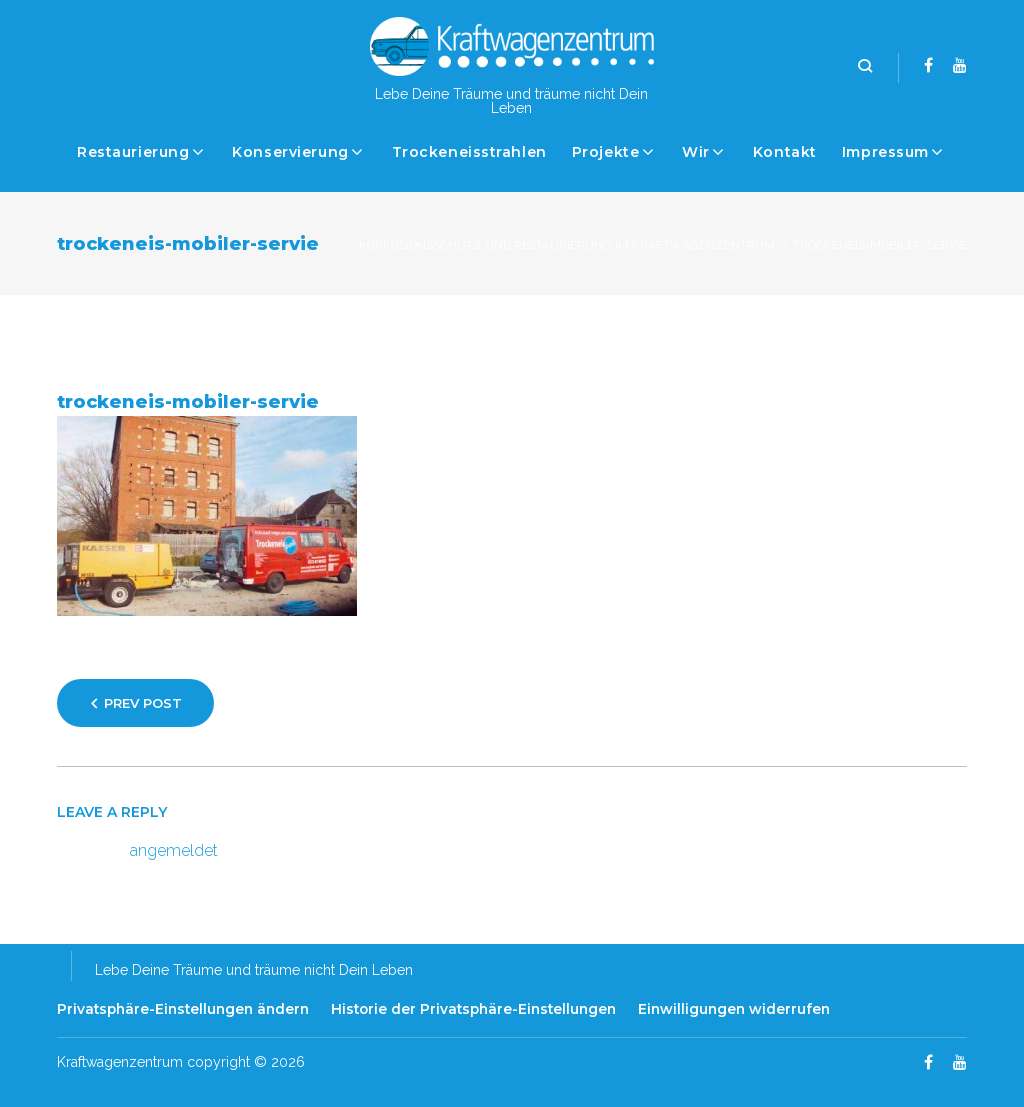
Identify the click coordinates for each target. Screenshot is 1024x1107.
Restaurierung (133, 152)
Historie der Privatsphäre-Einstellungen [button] (473, 1009)
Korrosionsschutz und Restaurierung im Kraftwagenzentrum (567, 245)
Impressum (885, 152)
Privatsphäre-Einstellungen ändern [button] (183, 1009)
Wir (696, 152)
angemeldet (174, 850)
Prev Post (143, 703)
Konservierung (290, 152)
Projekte (605, 152)
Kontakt (785, 152)
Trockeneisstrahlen (469, 152)
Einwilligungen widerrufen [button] (734, 1009)
